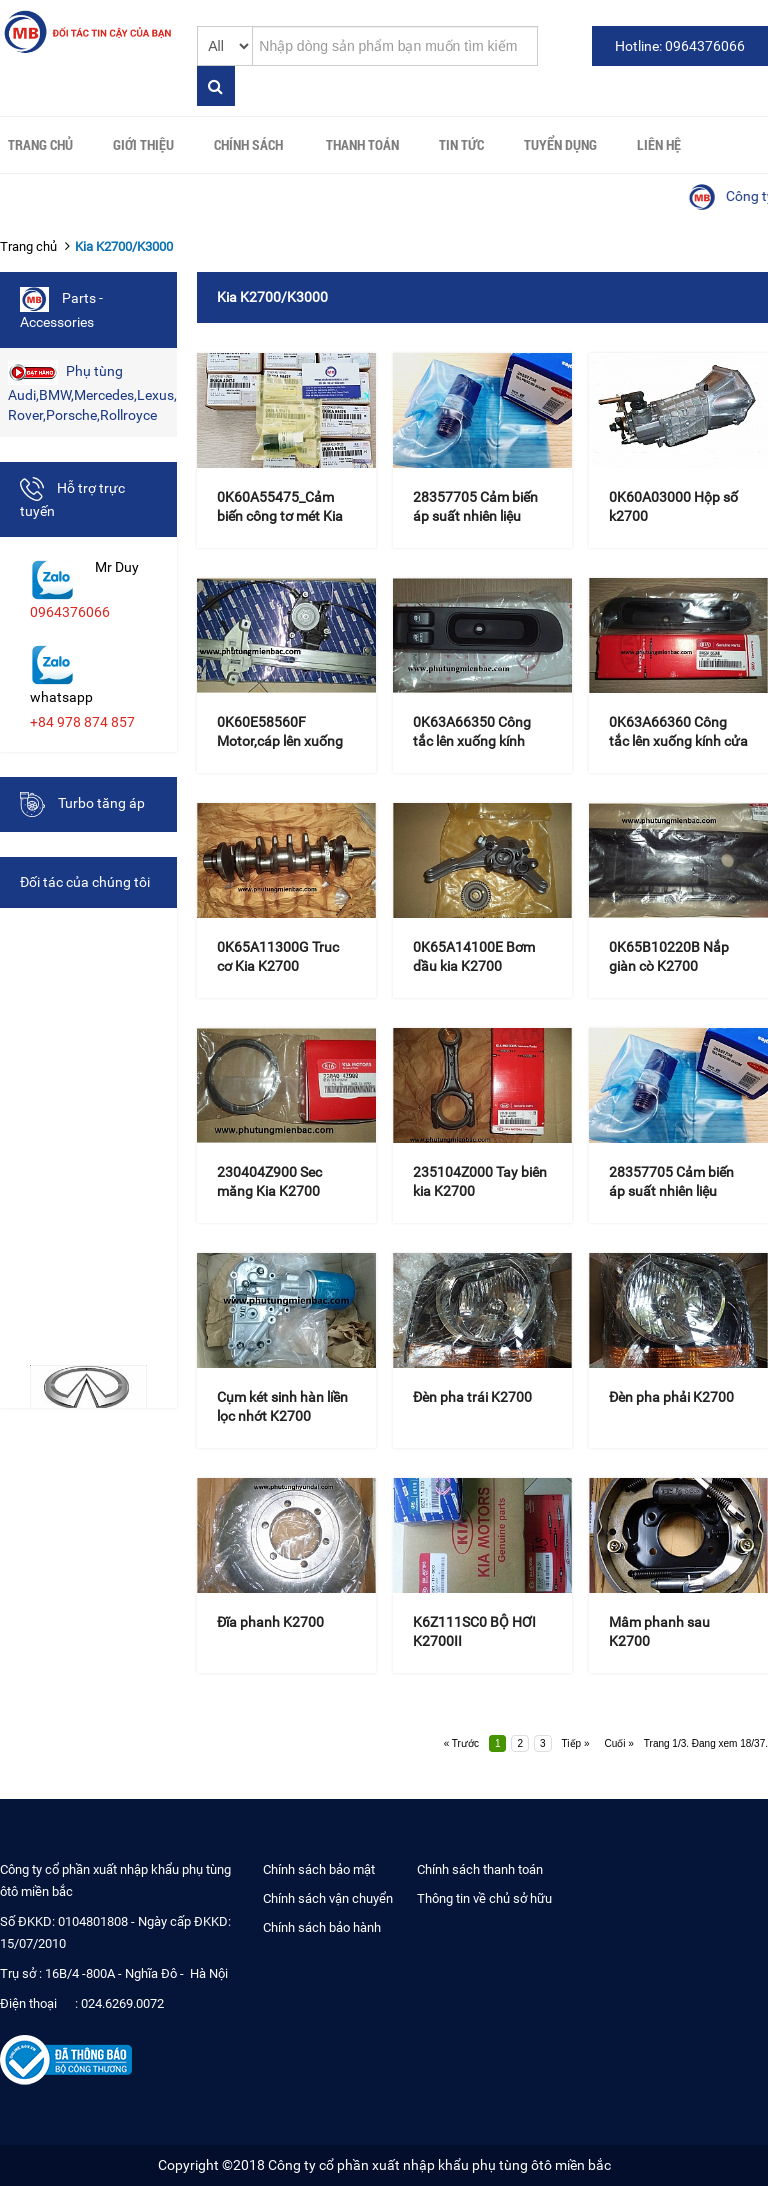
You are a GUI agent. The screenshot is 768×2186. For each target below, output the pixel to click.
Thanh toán (362, 144)
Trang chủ (40, 144)
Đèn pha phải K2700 (671, 1397)
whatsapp (61, 697)
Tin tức (461, 144)
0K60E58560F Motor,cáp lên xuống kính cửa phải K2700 (280, 741)
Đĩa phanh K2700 (270, 1622)
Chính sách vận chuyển (328, 1898)
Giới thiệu (143, 144)
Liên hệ (659, 144)
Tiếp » (576, 1743)
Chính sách (248, 144)
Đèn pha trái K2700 (472, 1397)
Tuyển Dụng (560, 144)
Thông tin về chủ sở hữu (484, 1898)
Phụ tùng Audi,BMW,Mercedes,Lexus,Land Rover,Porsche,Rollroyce (92, 391)
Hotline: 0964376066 (680, 46)
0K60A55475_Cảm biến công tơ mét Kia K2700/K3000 (280, 516)
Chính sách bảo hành (322, 1927)
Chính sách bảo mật (319, 1869)
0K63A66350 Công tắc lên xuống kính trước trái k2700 (472, 741)
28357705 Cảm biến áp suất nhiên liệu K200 (475, 516)
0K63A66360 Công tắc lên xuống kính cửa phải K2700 (678, 741)
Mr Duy (117, 567)
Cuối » (618, 1743)
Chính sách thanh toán (480, 1869)
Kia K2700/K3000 (124, 246)
